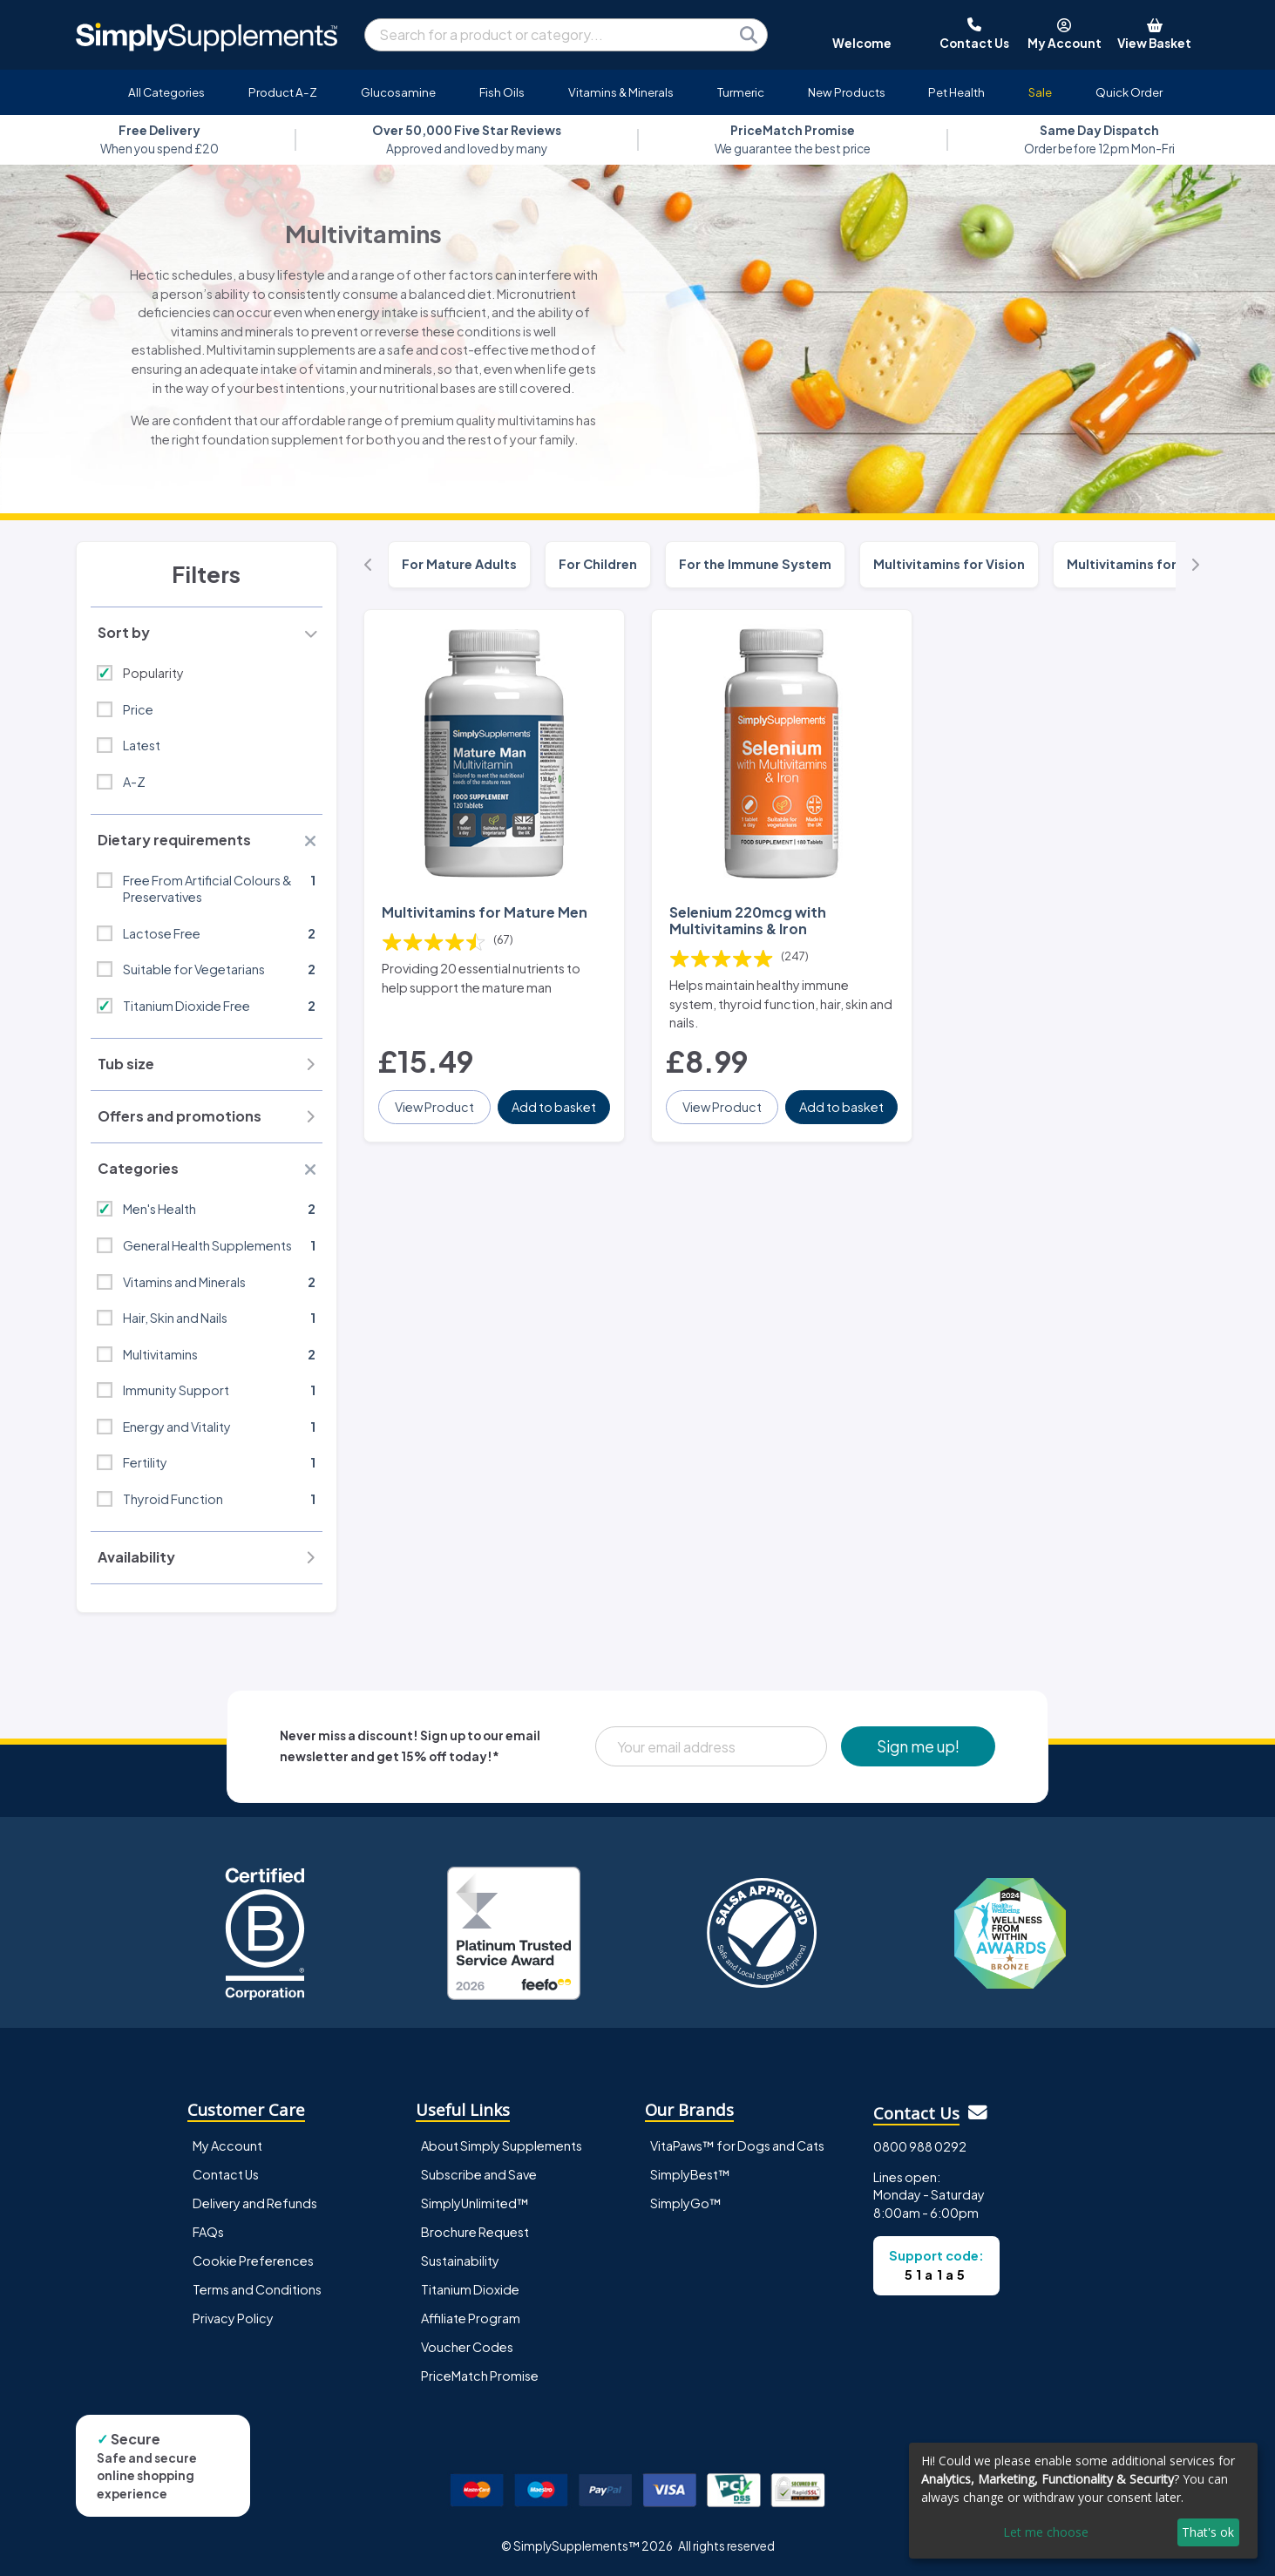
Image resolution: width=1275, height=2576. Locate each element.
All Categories (166, 92)
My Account (227, 2145)
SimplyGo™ (686, 2203)
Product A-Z (282, 92)
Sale (1040, 92)
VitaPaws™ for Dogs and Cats (737, 2145)
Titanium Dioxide (470, 2289)
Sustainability (460, 2260)
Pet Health (956, 92)
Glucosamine (398, 92)
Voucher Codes (467, 2347)
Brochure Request (475, 2232)
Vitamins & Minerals (621, 92)
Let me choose (1045, 2532)
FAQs (208, 2232)
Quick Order (1129, 92)
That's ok (1208, 2532)
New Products (846, 92)
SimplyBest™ (690, 2174)
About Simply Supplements (501, 2145)
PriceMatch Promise (480, 2375)
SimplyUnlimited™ (475, 2203)
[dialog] (1083, 2501)
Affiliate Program (470, 2318)
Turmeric (740, 92)
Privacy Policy (233, 2318)
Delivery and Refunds (255, 2203)
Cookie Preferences (253, 2260)
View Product (434, 1107)
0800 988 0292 (919, 2146)
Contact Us (226, 2174)
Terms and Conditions (257, 2289)
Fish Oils (502, 92)
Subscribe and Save (479, 2174)
